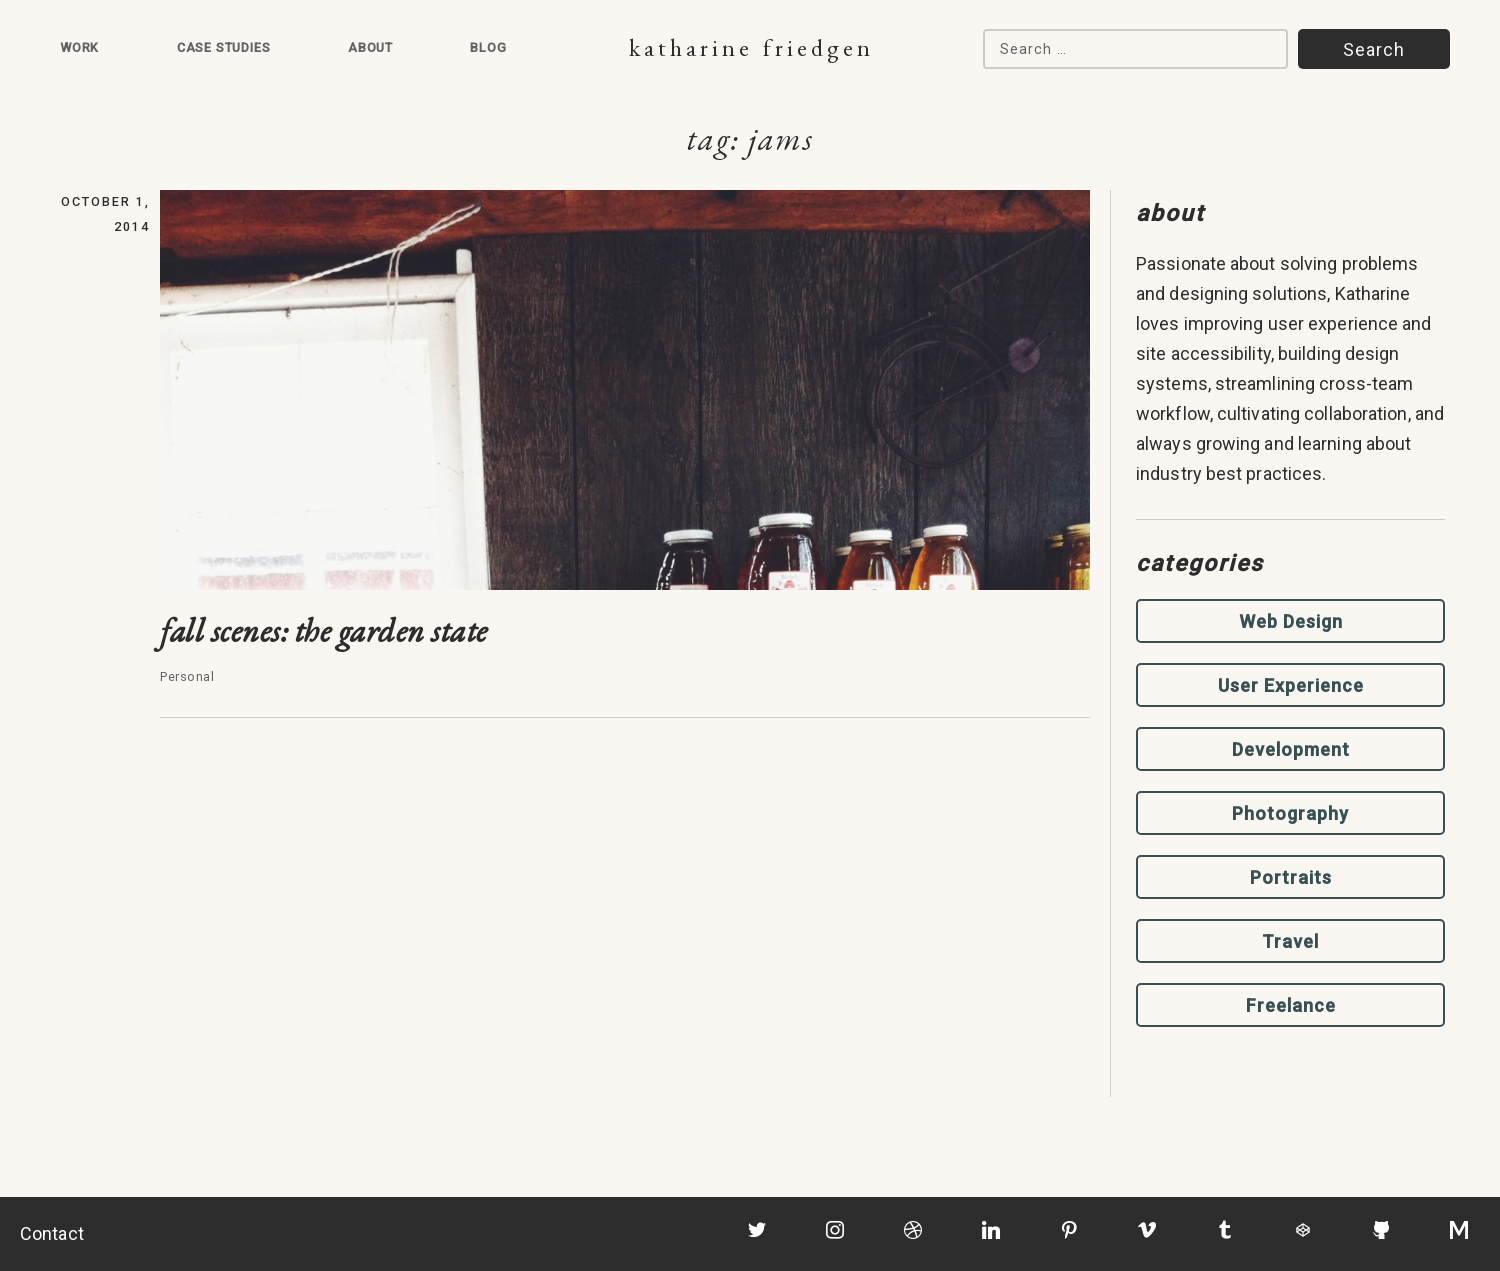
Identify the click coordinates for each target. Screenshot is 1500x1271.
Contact (52, 1233)
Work (79, 47)
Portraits (1291, 877)
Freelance (1291, 1005)
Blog (488, 47)
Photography (1290, 813)
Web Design (1291, 621)
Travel (1290, 941)
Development (1291, 749)
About (370, 47)
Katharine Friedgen (751, 47)
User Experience (1291, 685)
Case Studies (224, 47)
